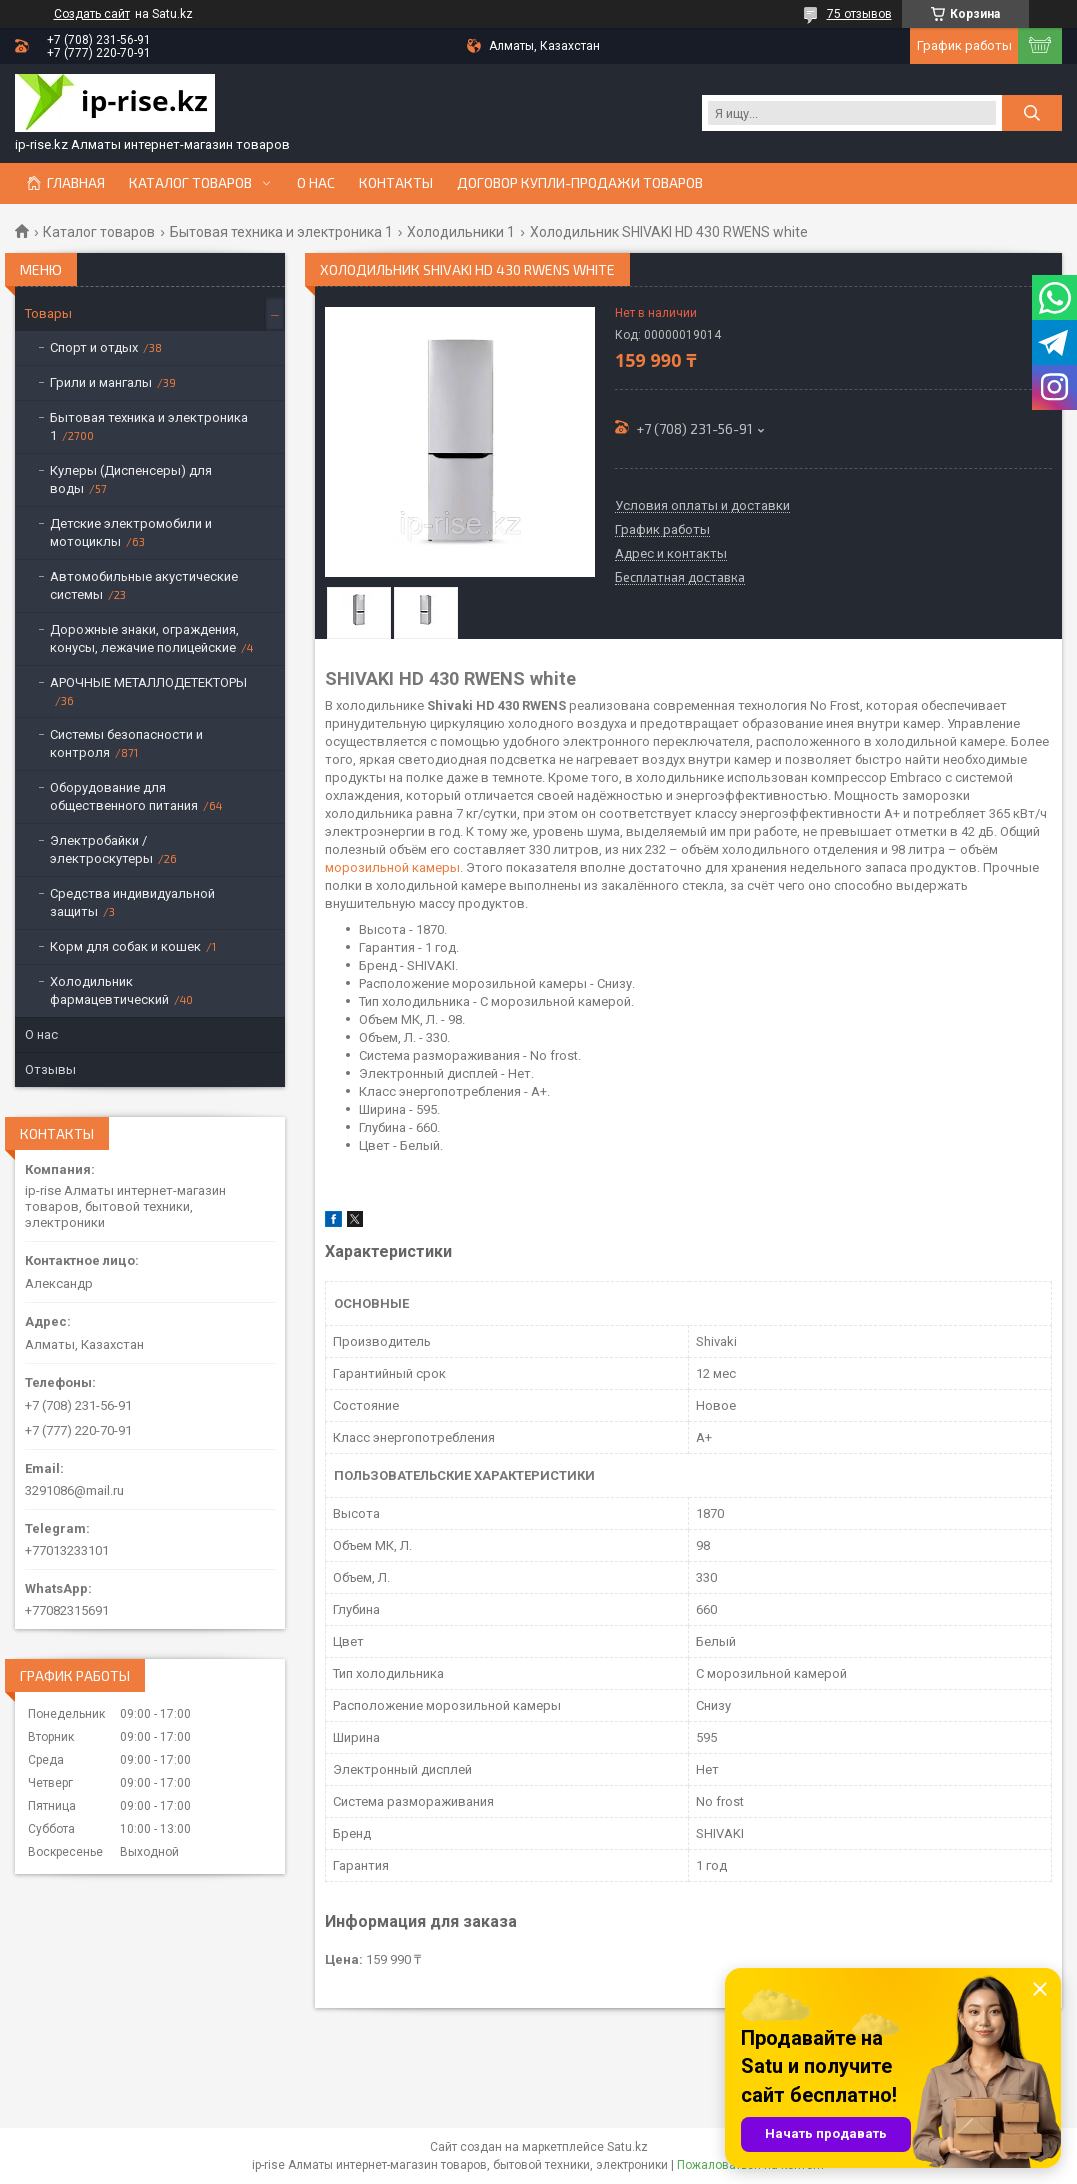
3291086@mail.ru (74, 1490)
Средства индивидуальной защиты (132, 902)
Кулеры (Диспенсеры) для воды (131, 479)
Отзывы (50, 1069)
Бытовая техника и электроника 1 (281, 232)
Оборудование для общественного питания (124, 796)
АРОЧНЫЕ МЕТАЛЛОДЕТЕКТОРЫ (148, 682)
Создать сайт (92, 14)
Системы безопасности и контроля (126, 743)
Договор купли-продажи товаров (580, 183)
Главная (76, 183)
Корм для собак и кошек (125, 946)
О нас (316, 183)
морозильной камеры (392, 867)
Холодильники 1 (461, 232)
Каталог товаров (190, 183)
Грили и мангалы (101, 382)
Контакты (396, 183)
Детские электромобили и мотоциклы (131, 532)
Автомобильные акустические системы (144, 585)
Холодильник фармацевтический (109, 990)
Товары (48, 313)
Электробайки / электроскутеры (101, 849)
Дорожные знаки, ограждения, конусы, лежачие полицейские (144, 638)
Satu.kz (627, 2147)
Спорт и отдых (94, 347)
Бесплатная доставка (680, 578)
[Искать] (1032, 113)
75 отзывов (859, 14)
